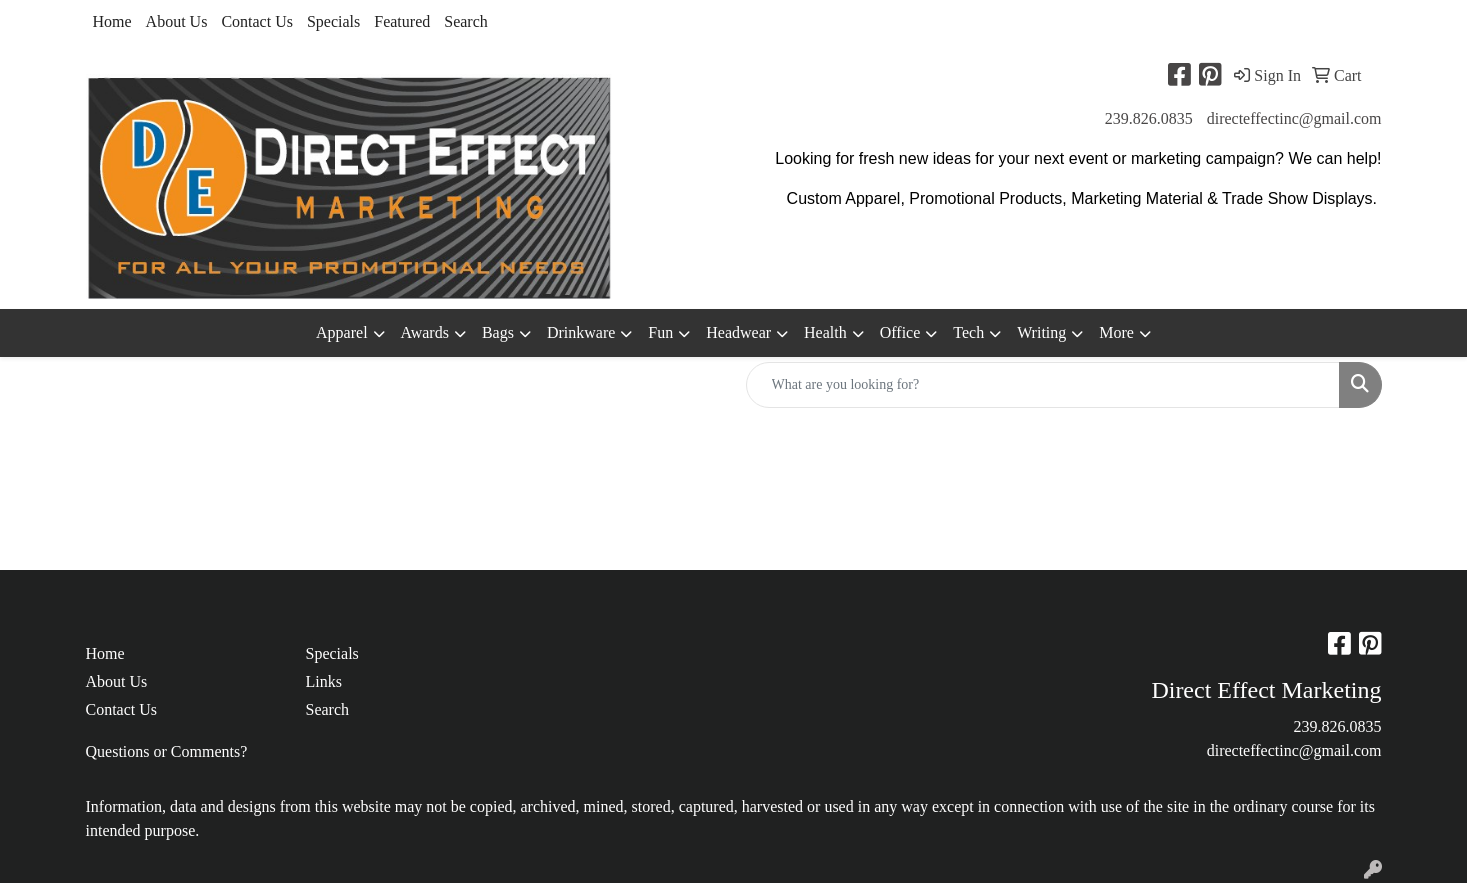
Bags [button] (498, 332)
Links (324, 681)
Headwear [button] (738, 332)
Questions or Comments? (167, 751)
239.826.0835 (1149, 118)
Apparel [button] (342, 332)
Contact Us (257, 21)
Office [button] (900, 332)
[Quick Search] (1043, 385)
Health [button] (825, 332)
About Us (177, 21)
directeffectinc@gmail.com (1294, 118)
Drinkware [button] (581, 332)
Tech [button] (968, 332)
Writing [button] (1041, 332)
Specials (333, 21)
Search (466, 21)
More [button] (1116, 332)
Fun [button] (660, 332)
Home (112, 21)
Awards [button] (425, 332)
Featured (402, 21)
